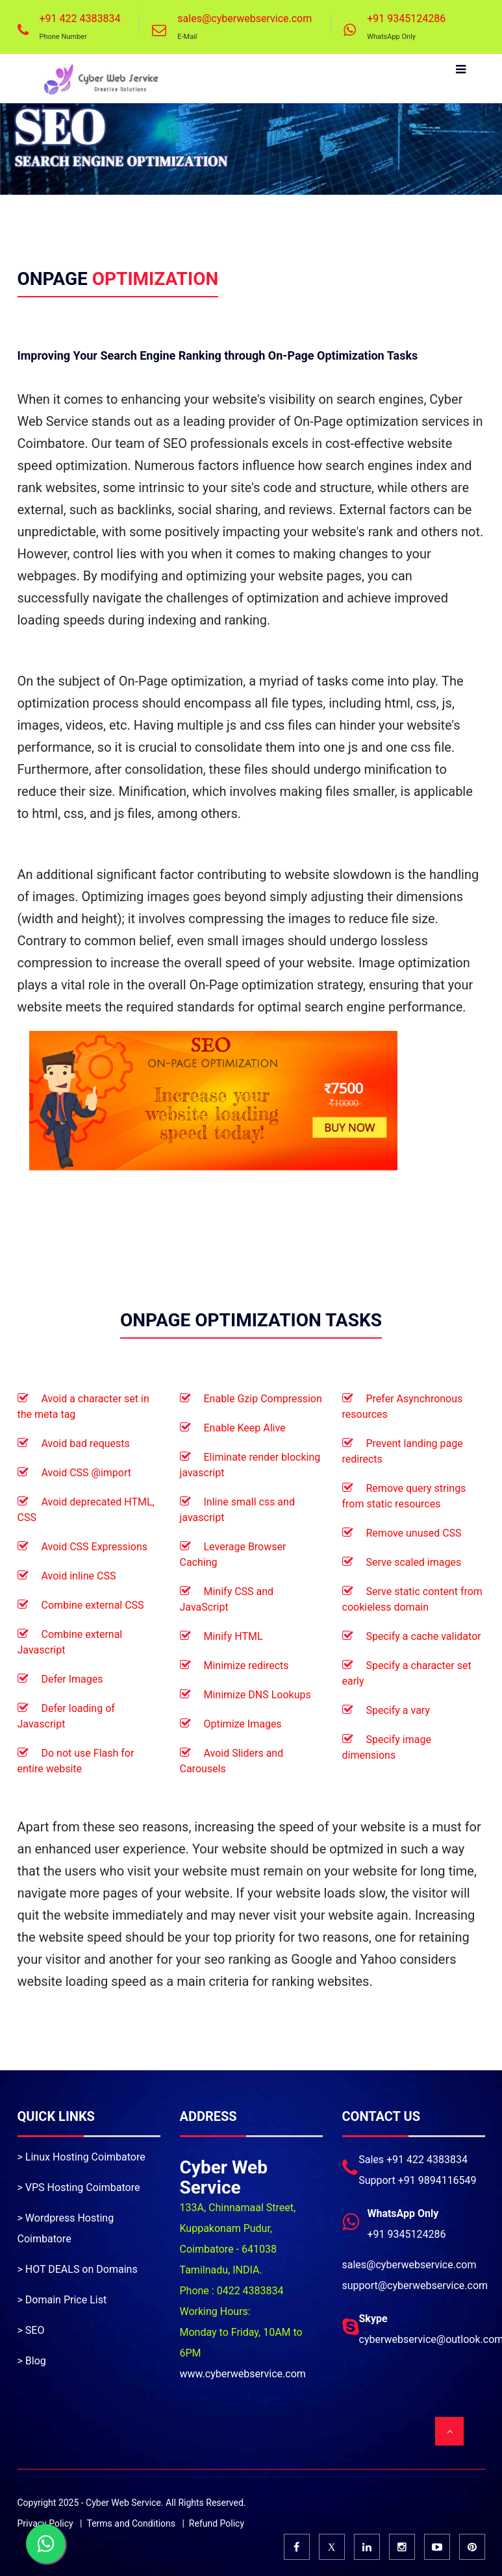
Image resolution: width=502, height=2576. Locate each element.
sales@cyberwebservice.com (244, 18)
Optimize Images (243, 1724)
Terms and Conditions (130, 2523)
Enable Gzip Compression (263, 1399)
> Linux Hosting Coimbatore (81, 2157)
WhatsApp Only (391, 36)
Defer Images (72, 1679)
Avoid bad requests (86, 1443)
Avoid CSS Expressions (94, 1547)
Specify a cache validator (423, 1636)
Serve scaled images (414, 1562)
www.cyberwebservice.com (243, 2374)
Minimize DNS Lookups (257, 1695)
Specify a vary (398, 1710)
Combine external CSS (93, 1605)
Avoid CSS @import (87, 1473)
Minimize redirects (246, 1665)
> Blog (32, 2361)
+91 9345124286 (406, 18)
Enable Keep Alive (245, 1428)
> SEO (31, 2330)
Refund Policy (216, 2523)
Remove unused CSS (414, 1533)
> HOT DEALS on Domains (78, 2269)
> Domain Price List (62, 2300)
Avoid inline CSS (79, 1576)
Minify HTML (233, 1636)
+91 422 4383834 (79, 18)
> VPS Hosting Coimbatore (79, 2187)
